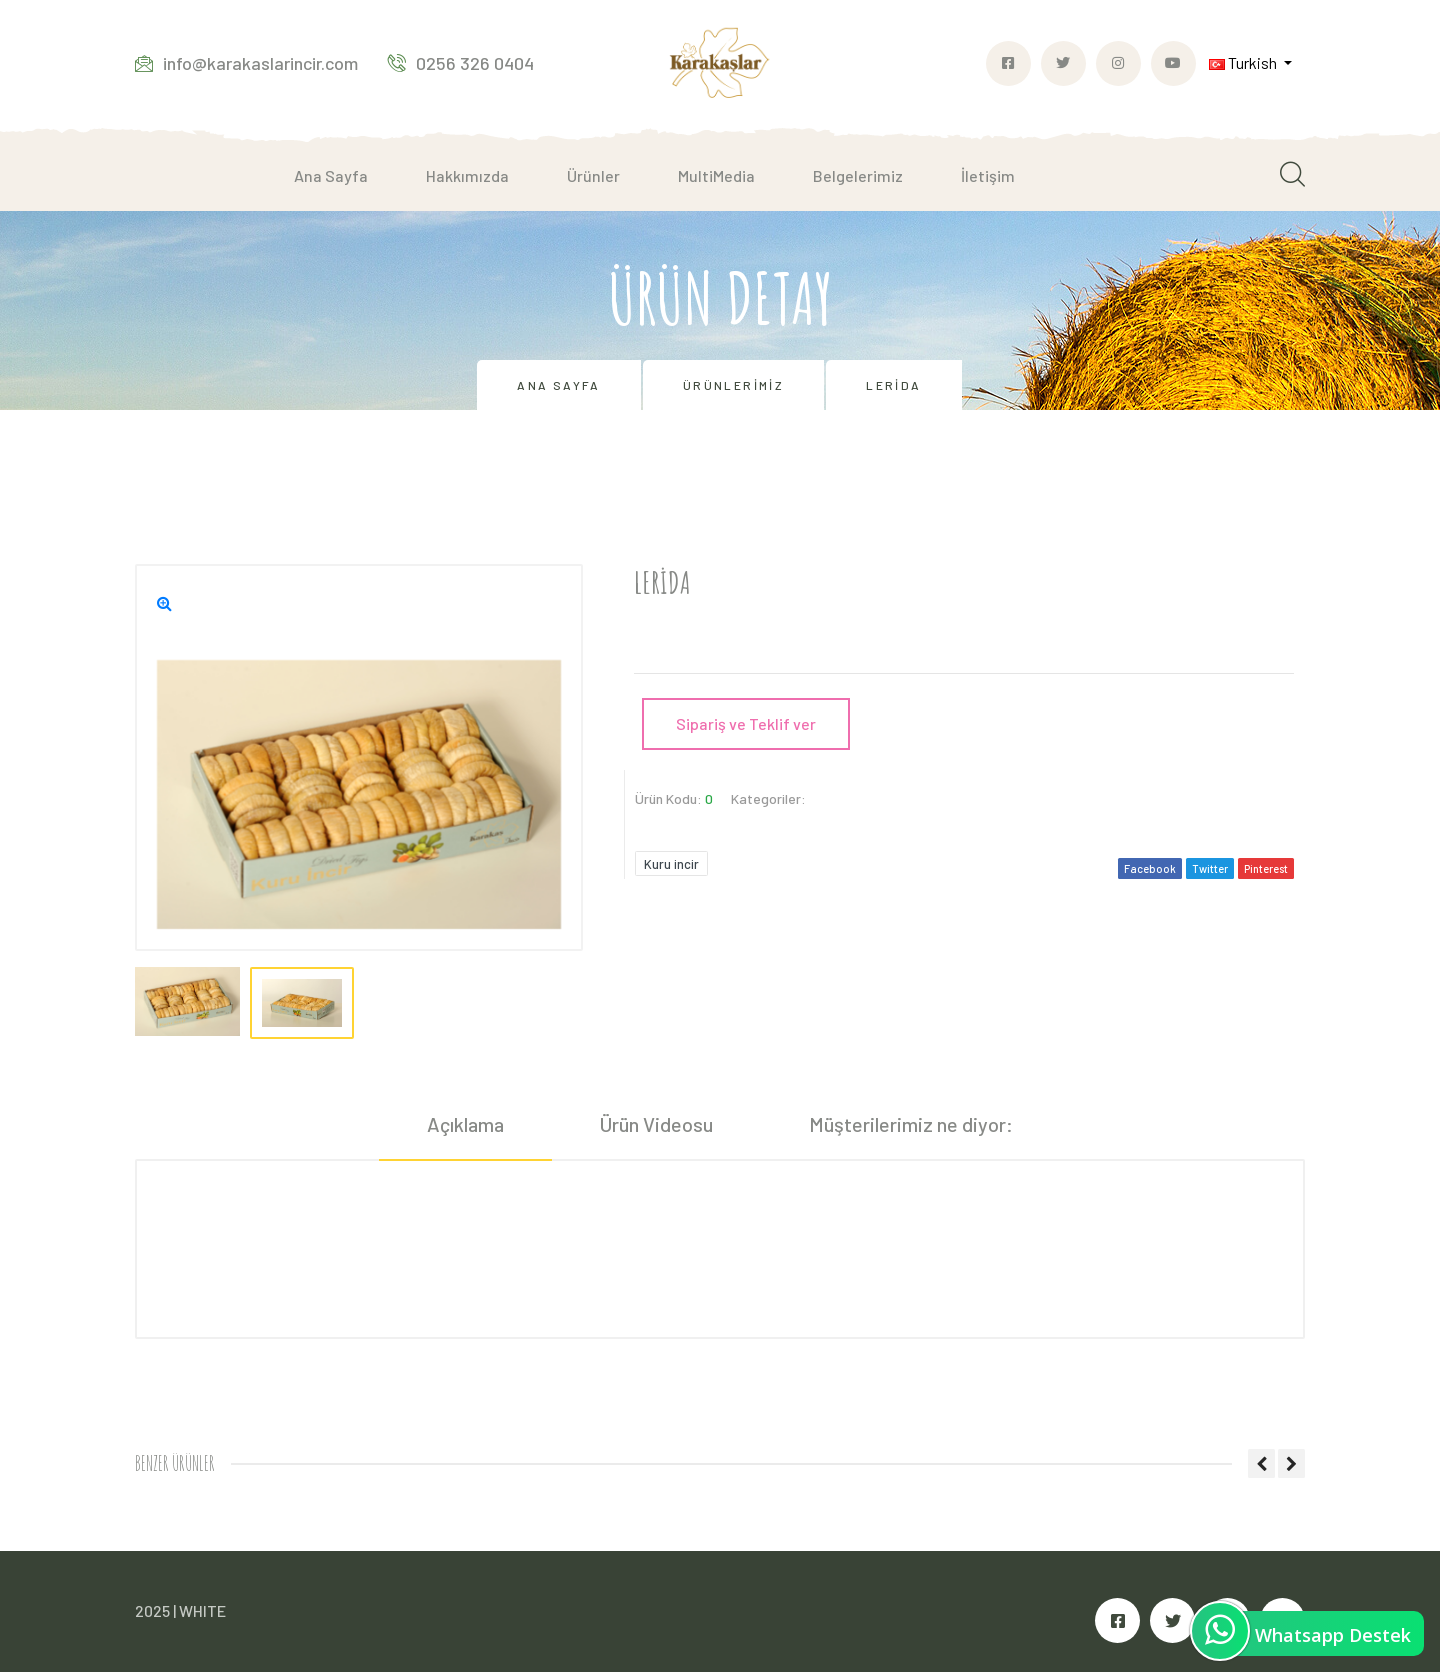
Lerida (893, 385)
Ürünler (593, 175)
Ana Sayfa (331, 175)
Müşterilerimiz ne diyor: (911, 1124)
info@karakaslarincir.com (246, 63)
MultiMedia (716, 175)
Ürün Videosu (656, 1124)
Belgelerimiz (858, 175)
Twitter (1210, 868)
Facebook (1150, 868)
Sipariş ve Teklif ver (746, 723)
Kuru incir (671, 864)
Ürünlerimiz (733, 385)
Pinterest (1266, 868)
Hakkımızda (467, 175)
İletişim (988, 175)
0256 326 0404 (461, 63)
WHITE (202, 1610)
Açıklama (465, 1124)
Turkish (1244, 62)
